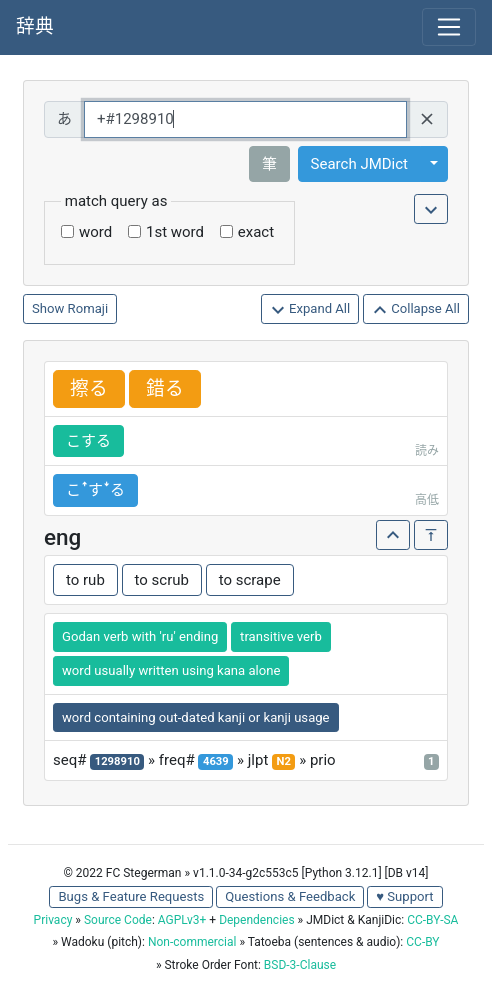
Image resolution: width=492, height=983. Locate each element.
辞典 (35, 27)
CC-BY (422, 942)
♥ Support (404, 896)
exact (256, 232)
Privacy (53, 920)
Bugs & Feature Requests (131, 896)
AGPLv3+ (182, 920)
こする (88, 441)
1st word (175, 232)
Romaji (88, 308)
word (95, 232)
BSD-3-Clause (300, 965)
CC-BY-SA (432, 920)
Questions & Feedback (290, 896)
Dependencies (256, 920)
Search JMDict (359, 164)
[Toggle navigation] (449, 27)
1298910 (117, 761)
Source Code (118, 920)
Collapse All (416, 309)
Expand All (310, 309)
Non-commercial (192, 942)
